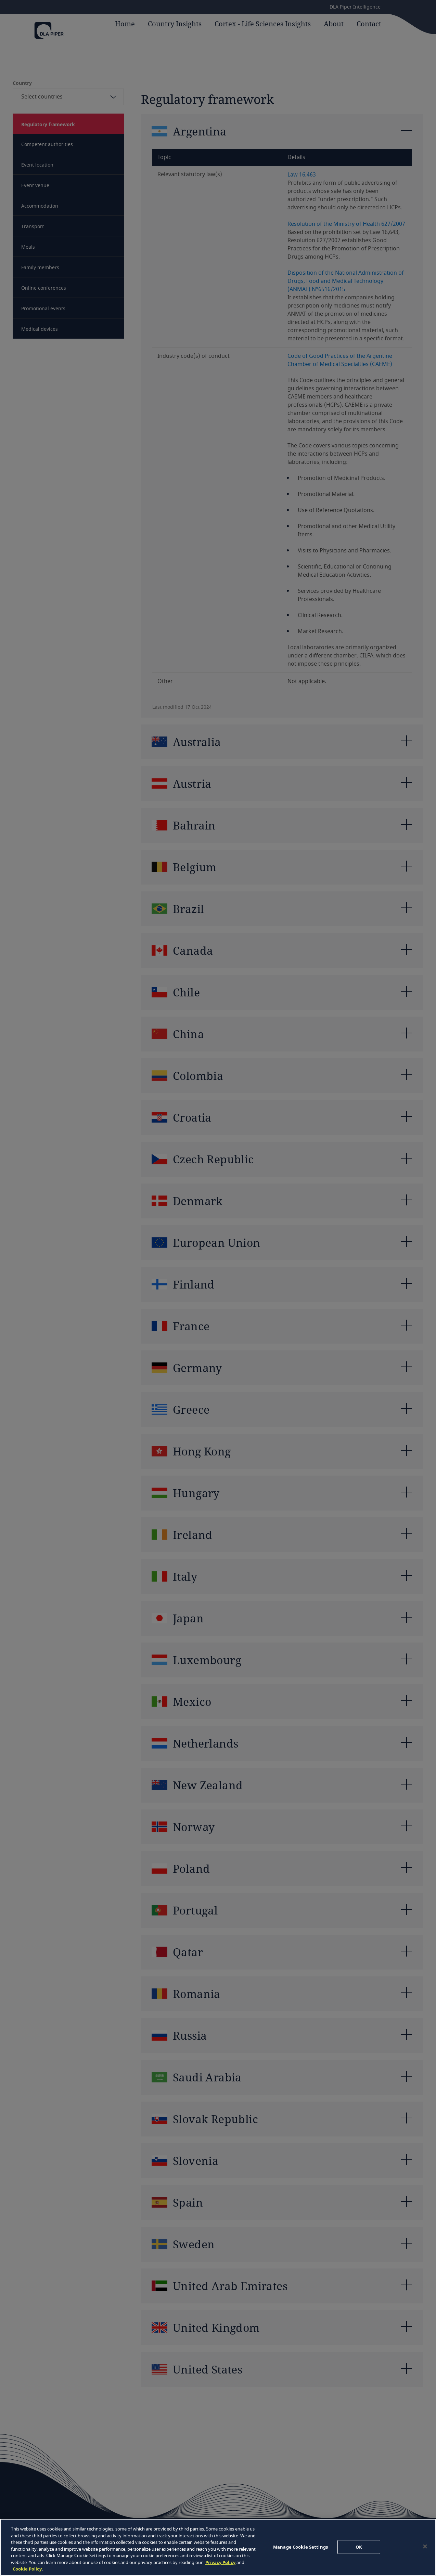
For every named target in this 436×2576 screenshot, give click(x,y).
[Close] (425, 2546)
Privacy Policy (220, 2562)
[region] (218, 2547)
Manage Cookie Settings (300, 2547)
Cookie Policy (27, 2569)
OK (359, 2547)
